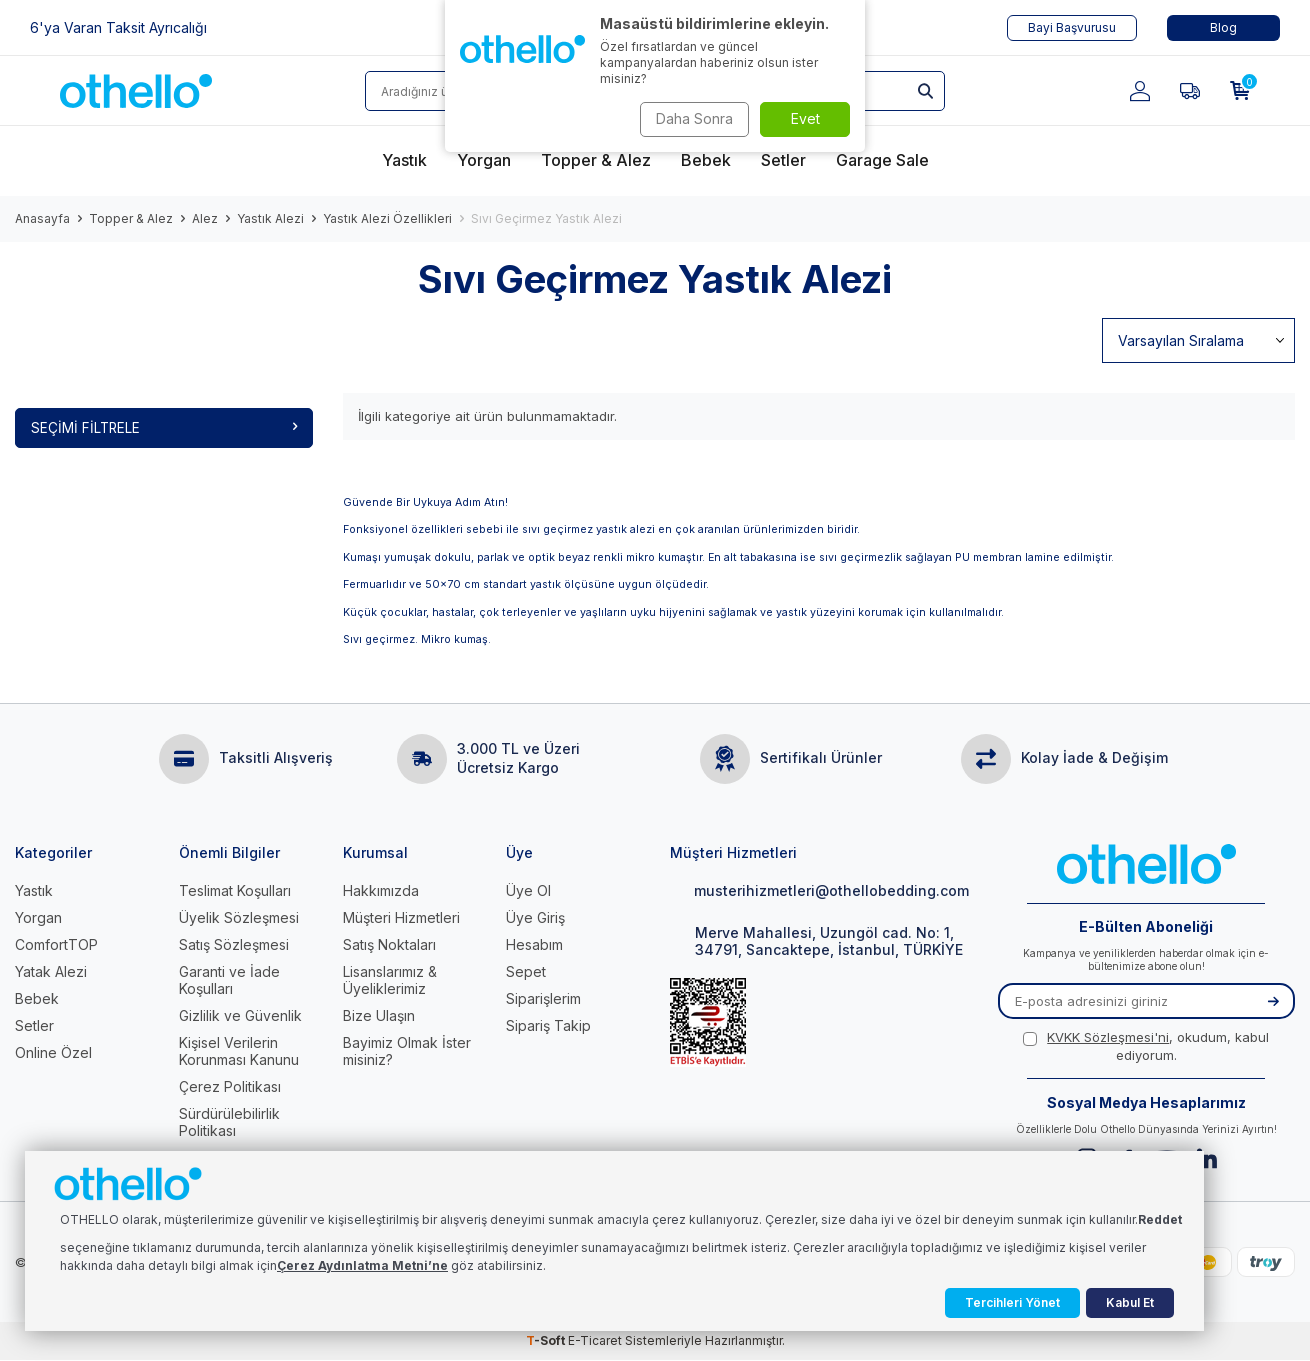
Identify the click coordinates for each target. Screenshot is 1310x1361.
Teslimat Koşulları (235, 891)
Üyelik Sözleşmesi (239, 918)
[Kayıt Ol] (1273, 1002)
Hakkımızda (381, 891)
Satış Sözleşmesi (234, 945)
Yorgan (38, 918)
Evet (805, 118)
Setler (34, 1026)
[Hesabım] (1140, 91)
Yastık (34, 891)
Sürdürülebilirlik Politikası (229, 1123)
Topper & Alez (131, 218)
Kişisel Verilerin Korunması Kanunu (239, 1052)
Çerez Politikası (230, 1087)
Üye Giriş (535, 918)
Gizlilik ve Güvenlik (240, 1016)
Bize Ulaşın (379, 1016)
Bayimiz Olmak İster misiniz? (407, 1052)
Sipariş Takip (548, 1026)
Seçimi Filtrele (164, 427)
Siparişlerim (543, 999)
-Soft (547, 1341)
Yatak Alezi (51, 972)
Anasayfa (42, 218)
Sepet (526, 972)
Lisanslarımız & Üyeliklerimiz (390, 981)
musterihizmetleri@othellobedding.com (819, 891)
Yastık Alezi (270, 218)
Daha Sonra (690, 118)
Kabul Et (1130, 1302)
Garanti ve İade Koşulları (229, 981)
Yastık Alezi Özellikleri (387, 218)
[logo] (136, 91)
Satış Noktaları (389, 945)
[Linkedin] (1206, 1159)
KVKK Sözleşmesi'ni (1108, 1038)
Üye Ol (528, 891)
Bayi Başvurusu (1072, 27)
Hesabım (534, 945)
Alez (205, 218)
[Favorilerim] (1190, 91)
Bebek (37, 999)
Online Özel (53, 1053)
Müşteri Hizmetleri (401, 918)
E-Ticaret (595, 1341)
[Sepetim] (1240, 91)
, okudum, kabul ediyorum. (1146, 1046)
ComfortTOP (56, 945)
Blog (1223, 27)
